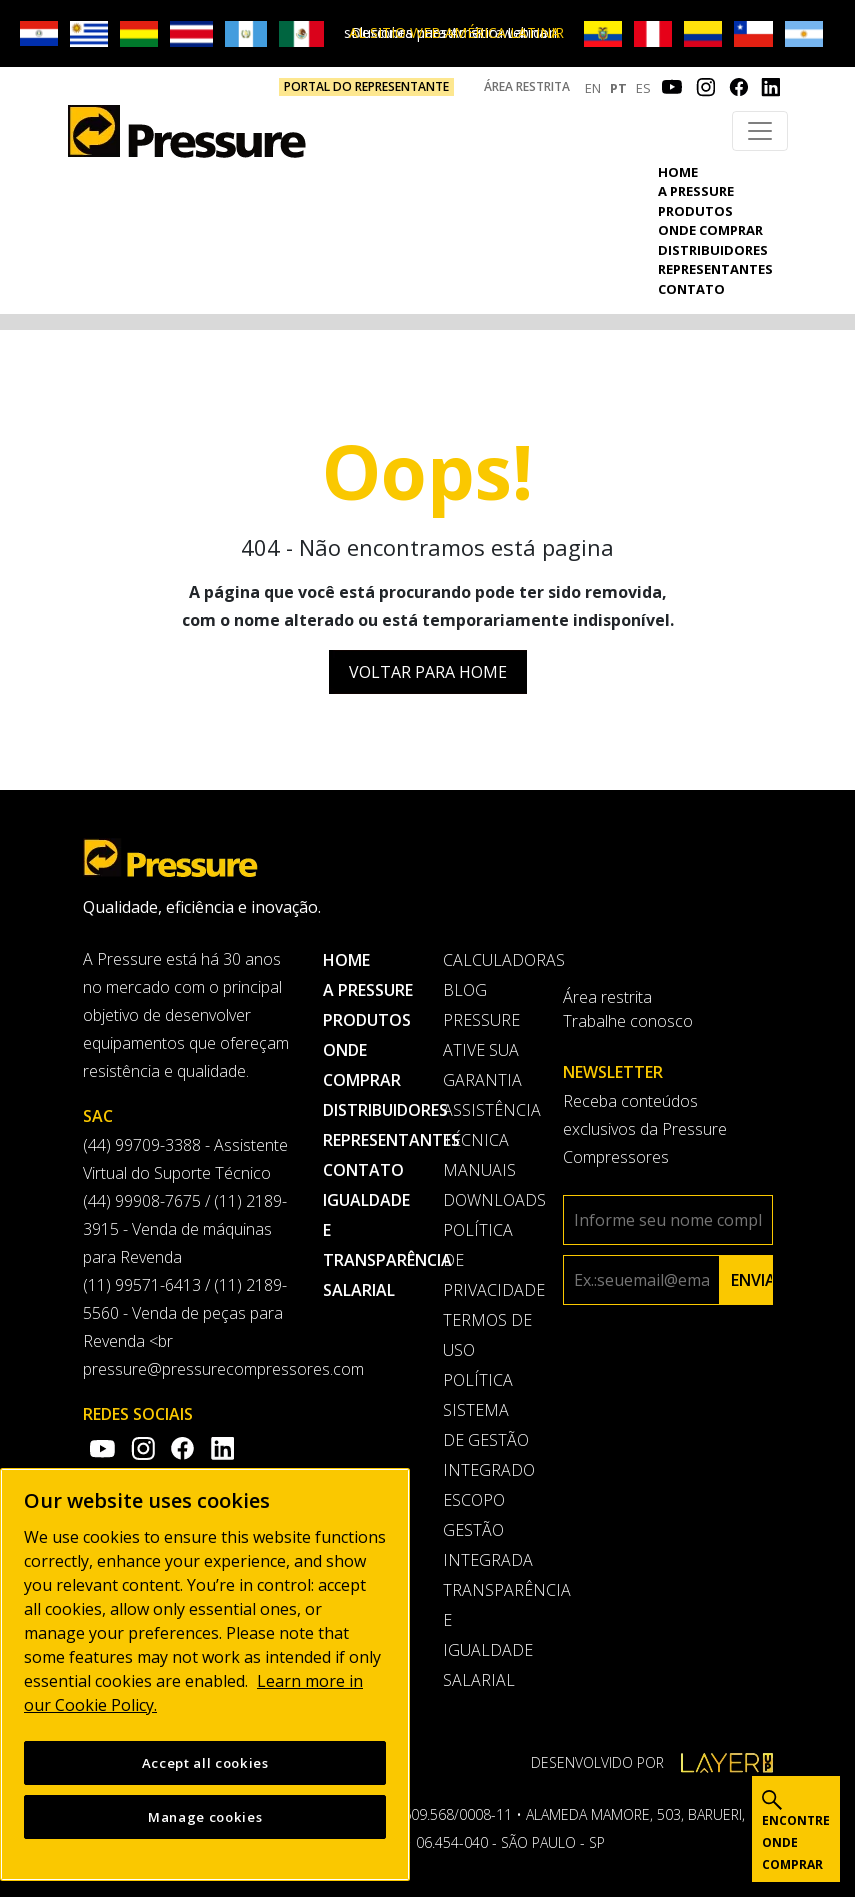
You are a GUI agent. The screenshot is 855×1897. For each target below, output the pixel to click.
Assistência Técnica (488, 1125)
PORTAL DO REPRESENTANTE (366, 86)
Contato (691, 289)
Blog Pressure (481, 1005)
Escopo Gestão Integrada (488, 1530)
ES (643, 88)
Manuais (479, 1170)
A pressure (696, 191)
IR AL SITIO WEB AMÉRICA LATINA (457, 32)
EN (593, 88)
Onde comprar (710, 230)
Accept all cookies (205, 1772)
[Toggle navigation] (760, 131)
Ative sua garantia (482, 1065)
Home (678, 172)
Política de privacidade (488, 1260)
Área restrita (527, 86)
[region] (205, 1683)
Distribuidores (713, 250)
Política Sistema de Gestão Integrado (488, 1425)
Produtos (695, 211)
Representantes (715, 269)
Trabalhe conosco (628, 1021)
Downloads (488, 1200)
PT (618, 88)
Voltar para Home (428, 672)
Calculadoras (488, 960)
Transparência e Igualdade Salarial (488, 1635)
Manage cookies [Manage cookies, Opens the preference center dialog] (205, 1826)
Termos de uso (487, 1335)
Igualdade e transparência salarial (368, 1245)
